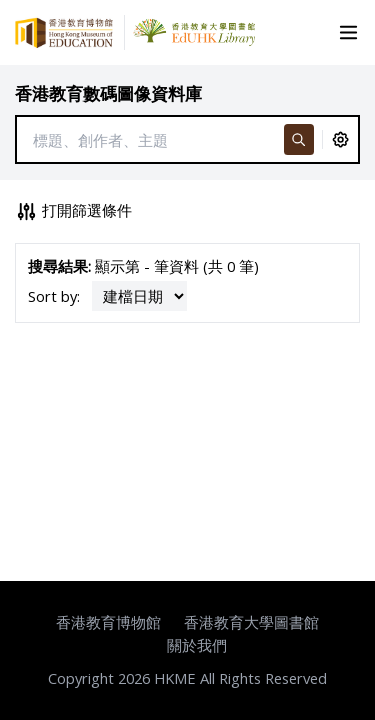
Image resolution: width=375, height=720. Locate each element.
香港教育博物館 (108, 622)
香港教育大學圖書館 (251, 622)
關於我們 (197, 645)
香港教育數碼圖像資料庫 (108, 93)
